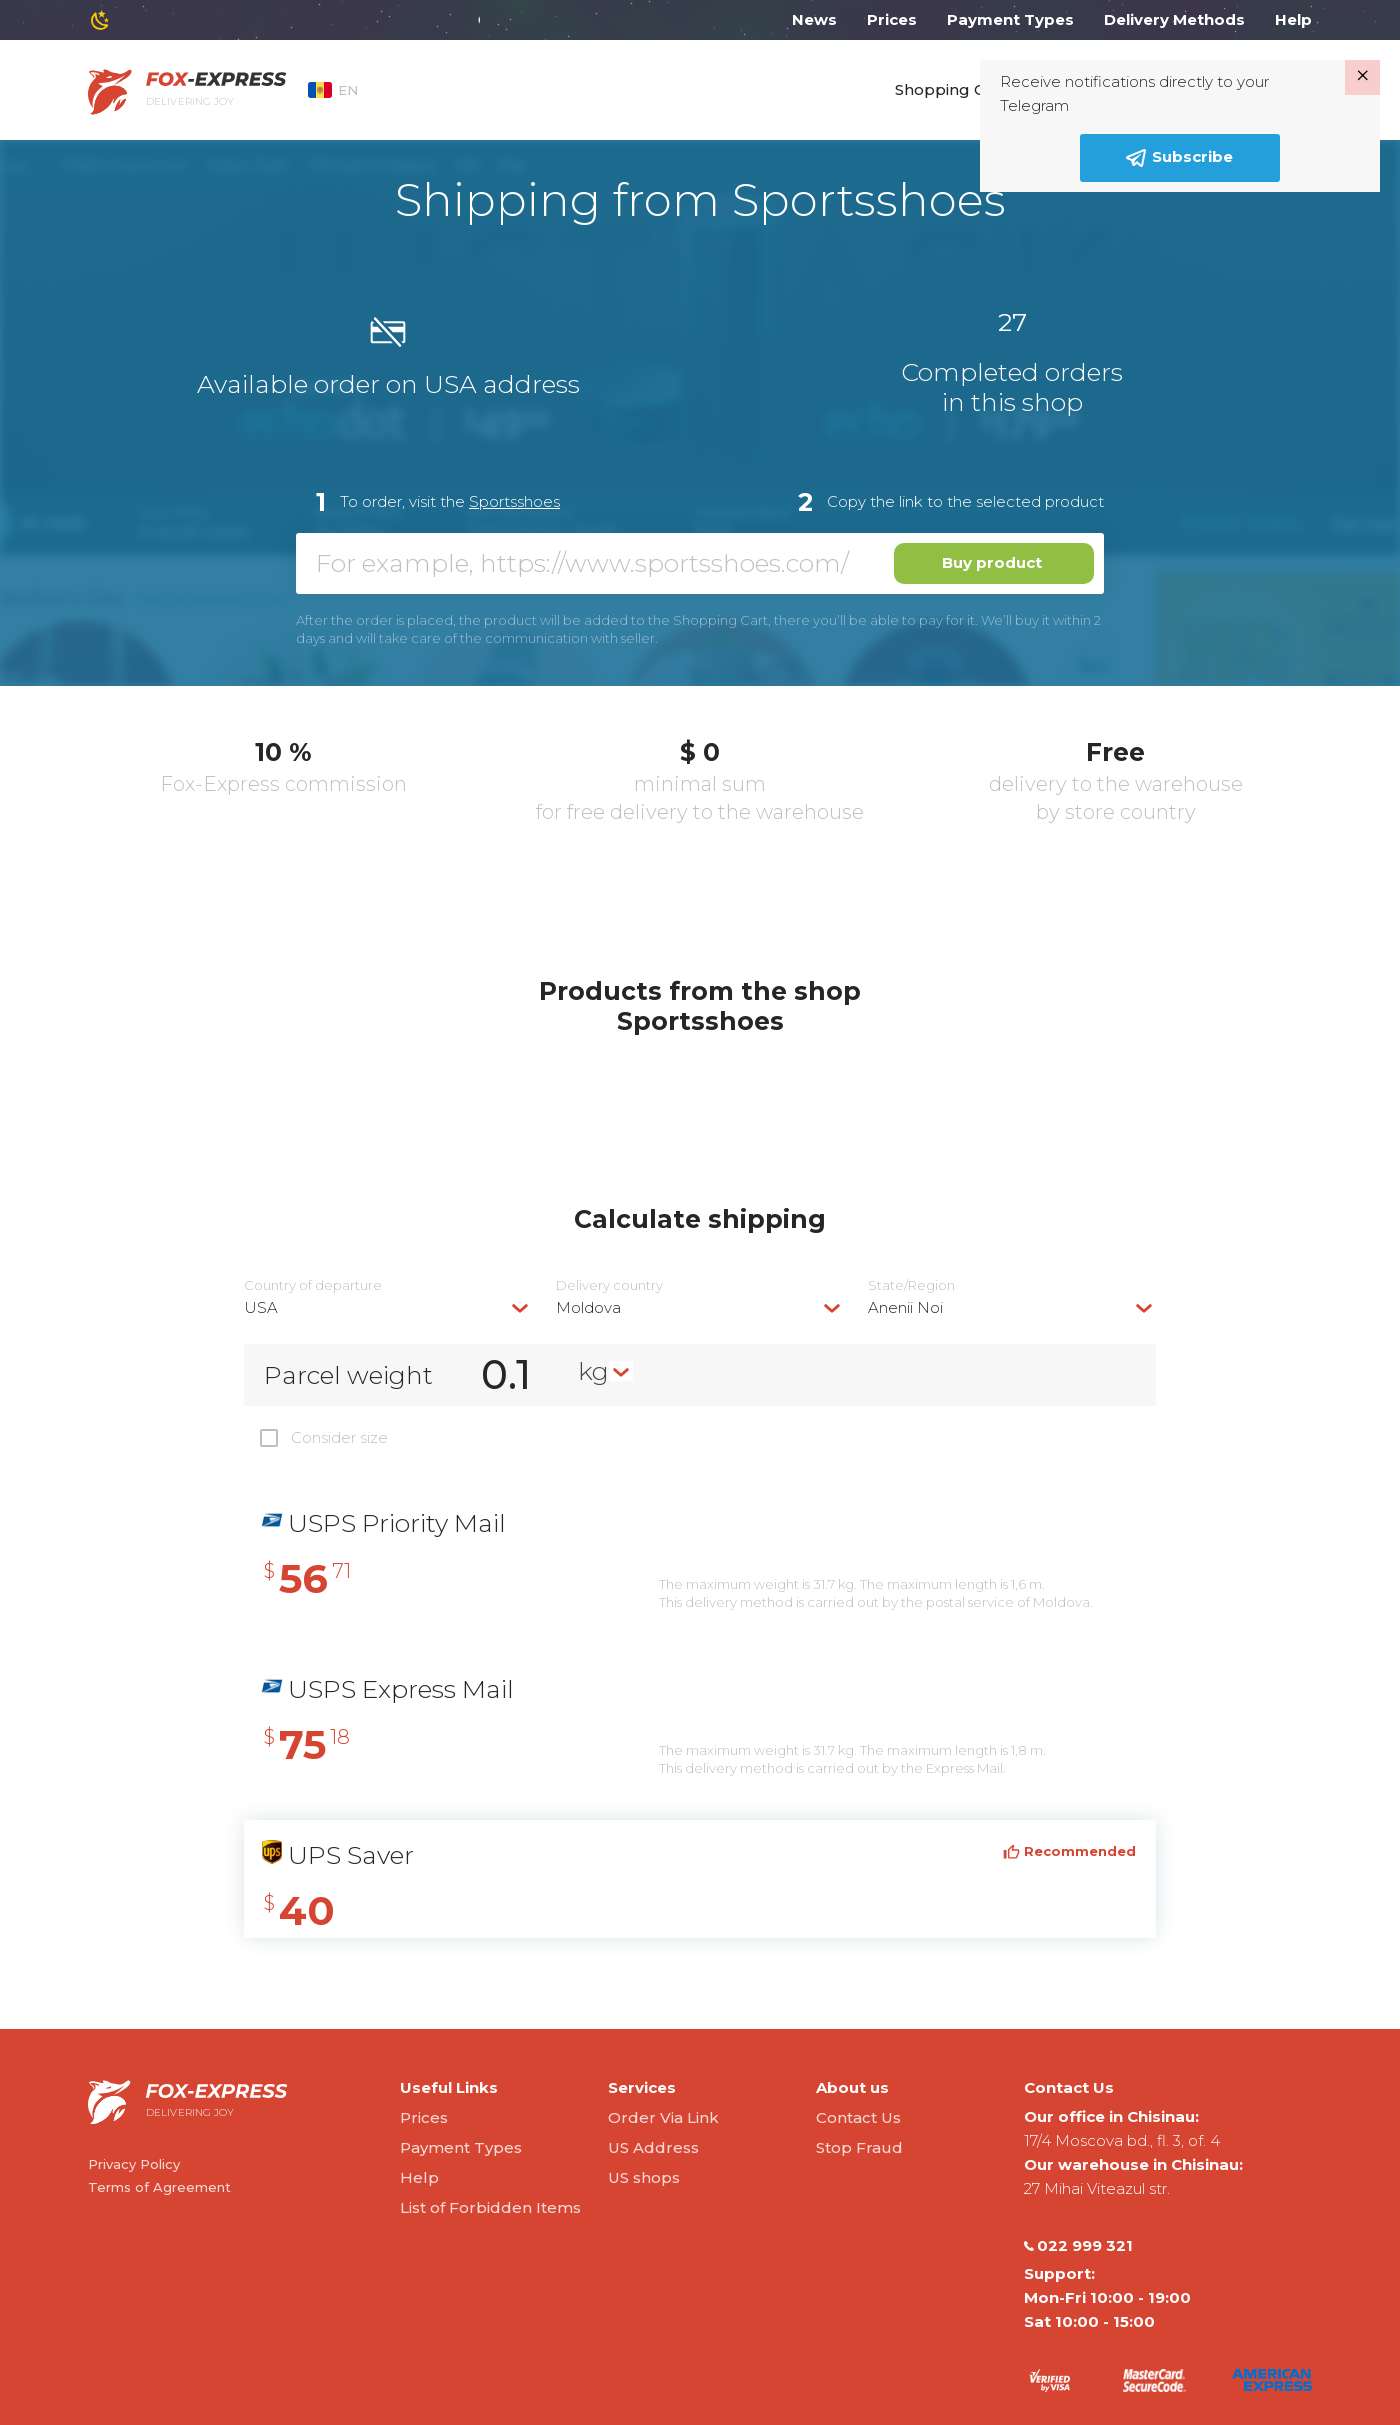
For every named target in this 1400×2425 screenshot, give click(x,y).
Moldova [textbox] (588, 1307)
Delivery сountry (609, 1285)
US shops (644, 2177)
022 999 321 (1078, 2246)
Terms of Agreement (159, 2187)
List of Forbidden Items (490, 2207)
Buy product (992, 562)
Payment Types (1010, 19)
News (814, 19)
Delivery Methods (1174, 19)
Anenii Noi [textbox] (905, 1307)
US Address (653, 2147)
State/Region (911, 1285)
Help (1293, 19)
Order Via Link (663, 2117)
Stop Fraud (859, 2147)
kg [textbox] (593, 1371)
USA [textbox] (261, 1307)
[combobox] (388, 1307)
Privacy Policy (134, 2164)
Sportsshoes (514, 501)
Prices (892, 19)
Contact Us (858, 2117)
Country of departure (313, 1285)
